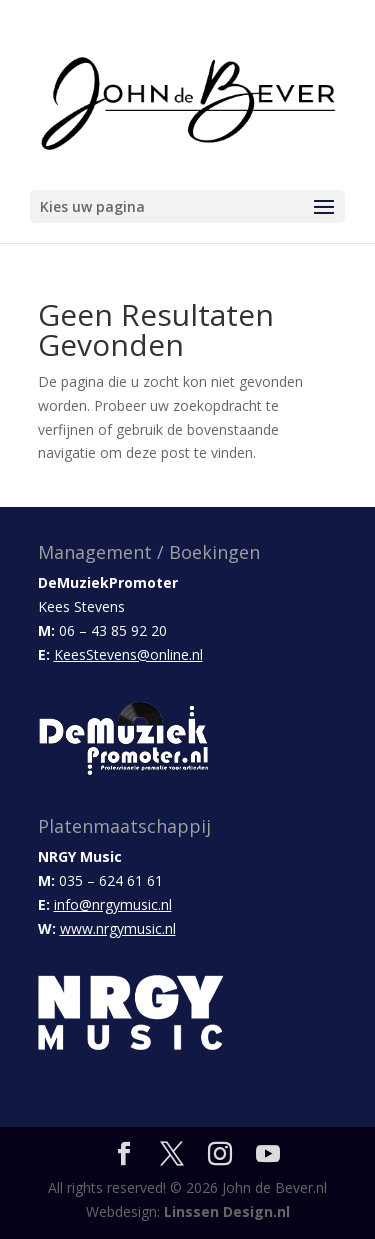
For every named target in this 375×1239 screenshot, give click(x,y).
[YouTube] (268, 1154)
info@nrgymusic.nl (113, 904)
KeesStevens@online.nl (128, 654)
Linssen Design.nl (227, 1211)
